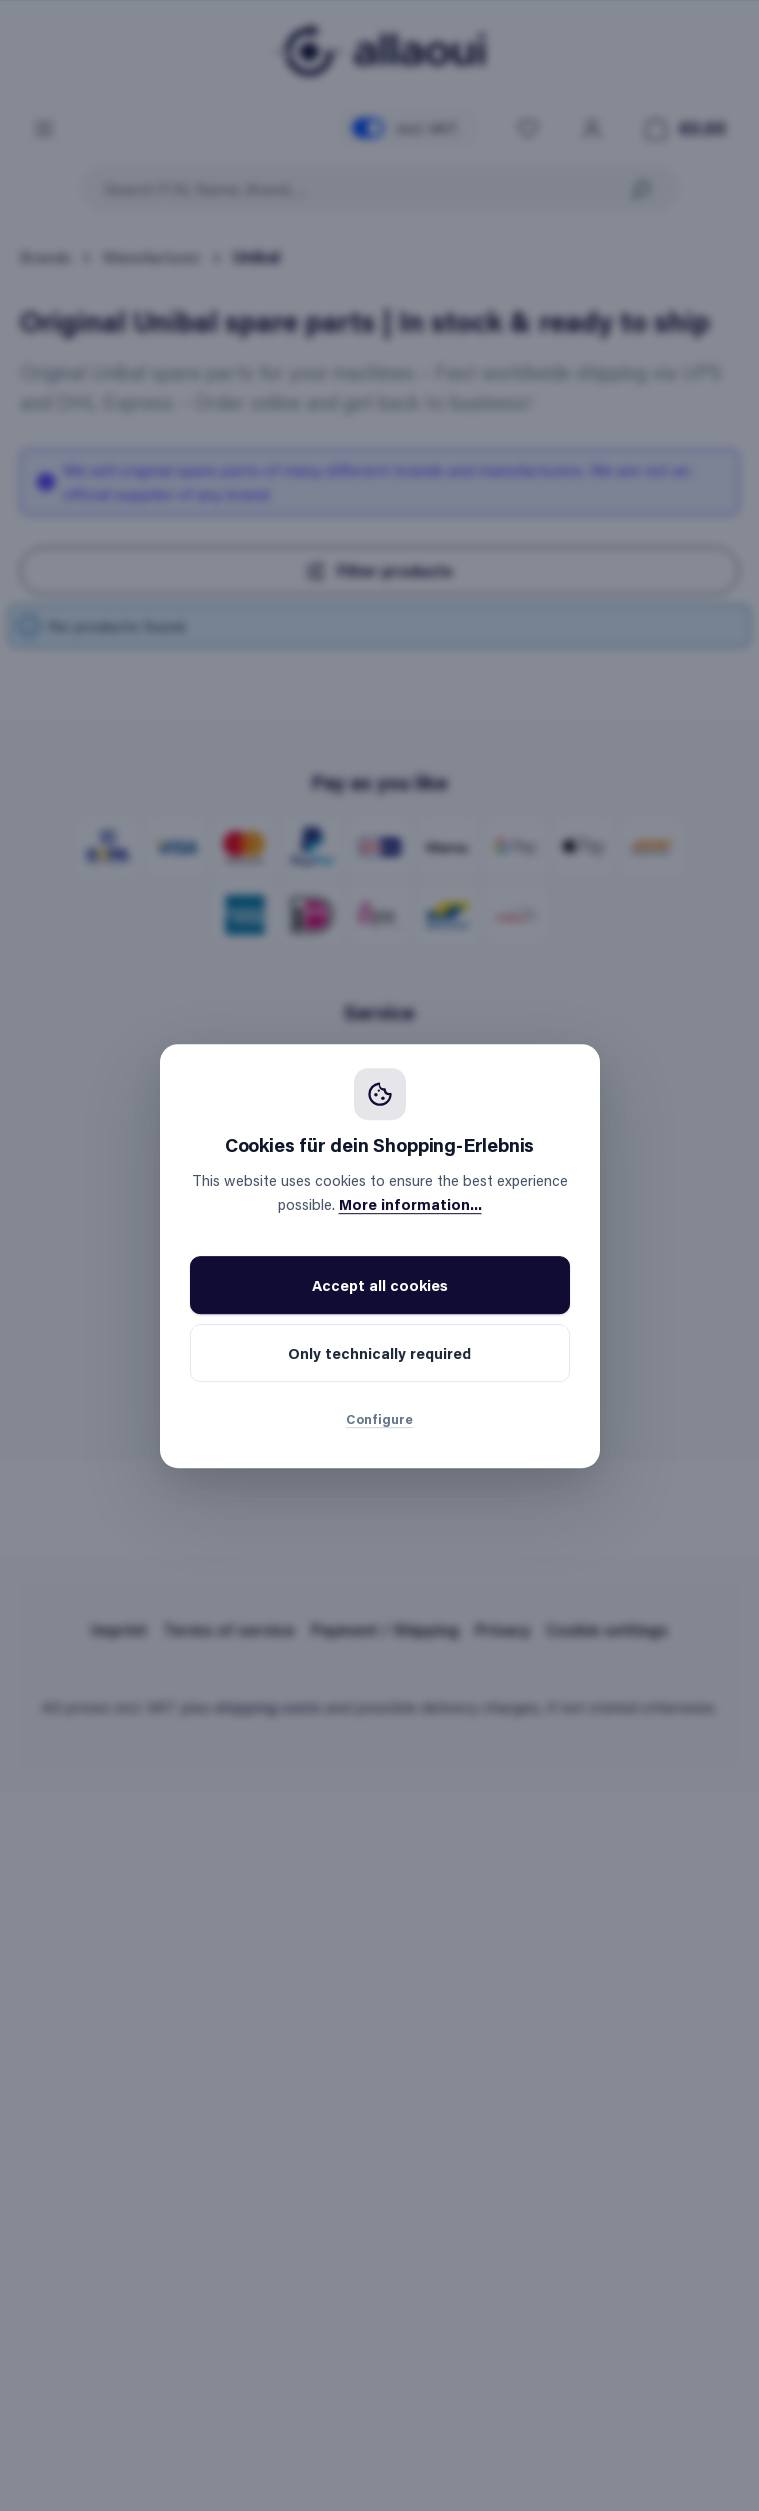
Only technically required (379, 1353)
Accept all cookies (380, 1285)
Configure (379, 1418)
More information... (410, 1204)
